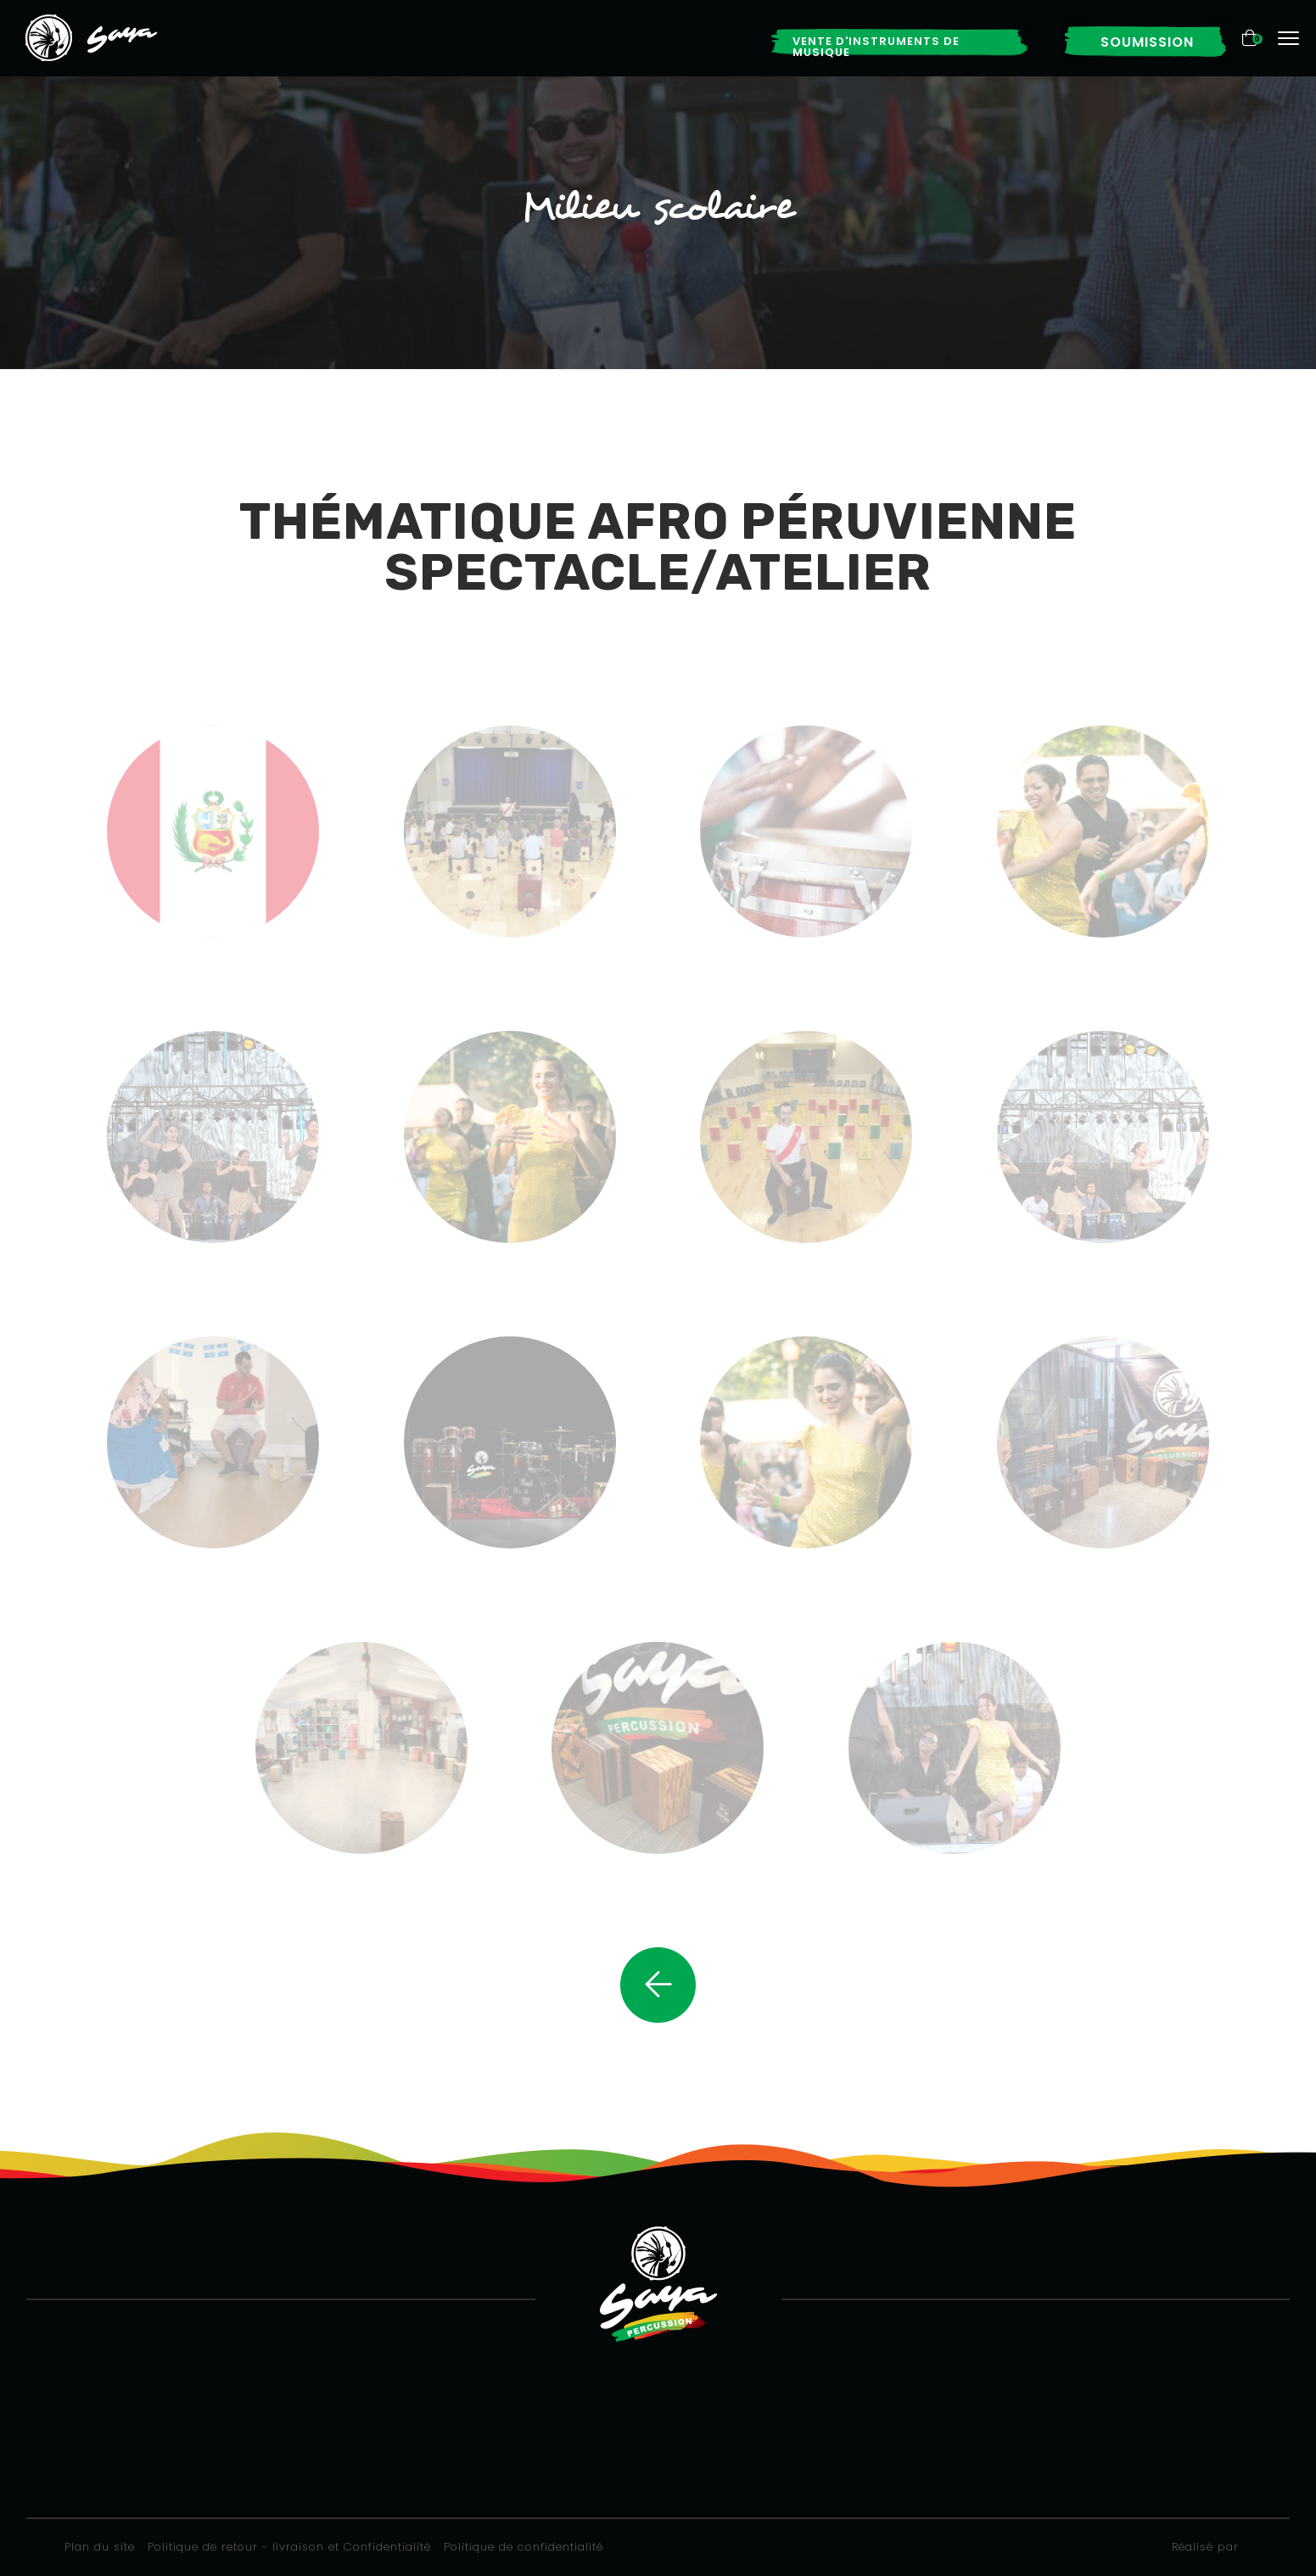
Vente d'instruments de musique (876, 46)
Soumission (1147, 42)
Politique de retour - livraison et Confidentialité (289, 2547)
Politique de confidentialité (523, 2547)
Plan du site (99, 2547)
